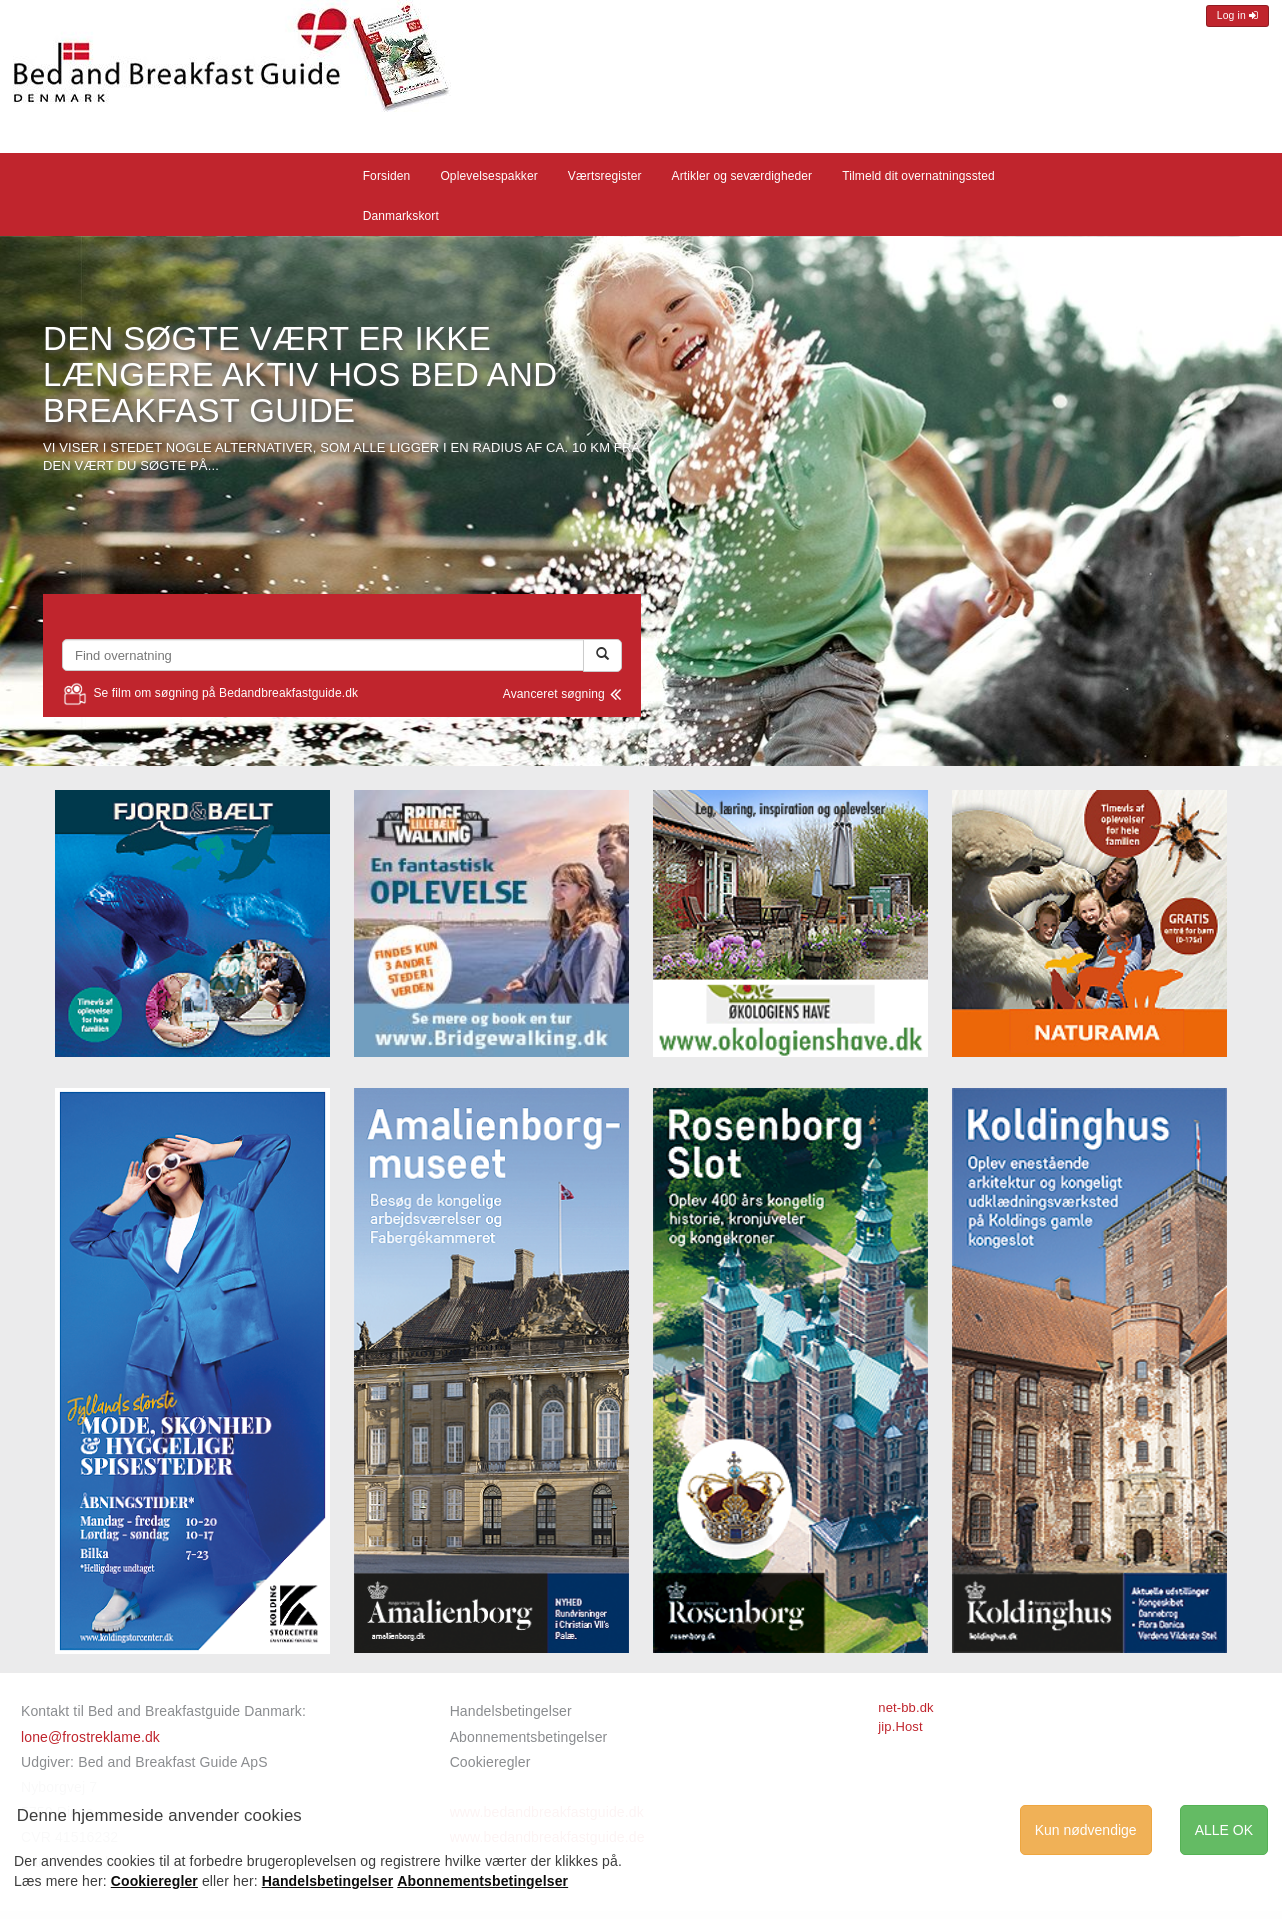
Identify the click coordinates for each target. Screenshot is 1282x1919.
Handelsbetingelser (511, 1711)
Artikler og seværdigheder (742, 176)
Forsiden (387, 176)
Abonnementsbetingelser (529, 1737)
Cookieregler (490, 1762)
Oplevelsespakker (488, 176)
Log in (1237, 15)
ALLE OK (1224, 1830)
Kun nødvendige (1086, 1830)
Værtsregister (605, 176)
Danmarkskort (401, 216)
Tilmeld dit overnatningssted (918, 176)
